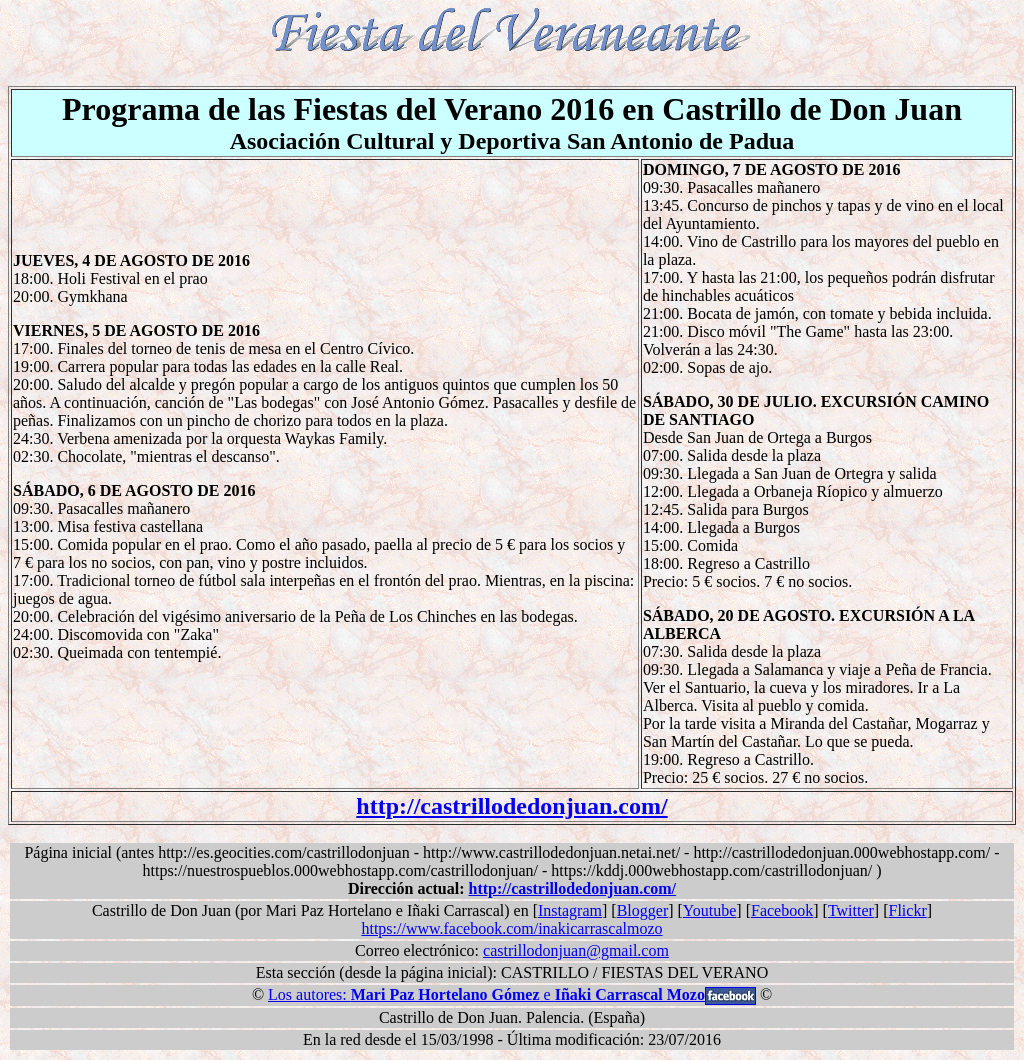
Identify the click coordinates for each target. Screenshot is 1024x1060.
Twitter (851, 910)
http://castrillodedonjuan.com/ (511, 806)
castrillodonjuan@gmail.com (576, 950)
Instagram (570, 910)
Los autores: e (486, 994)
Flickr (908, 910)
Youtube (710, 910)
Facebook (782, 910)
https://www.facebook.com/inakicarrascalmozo (511, 928)
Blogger (643, 910)
